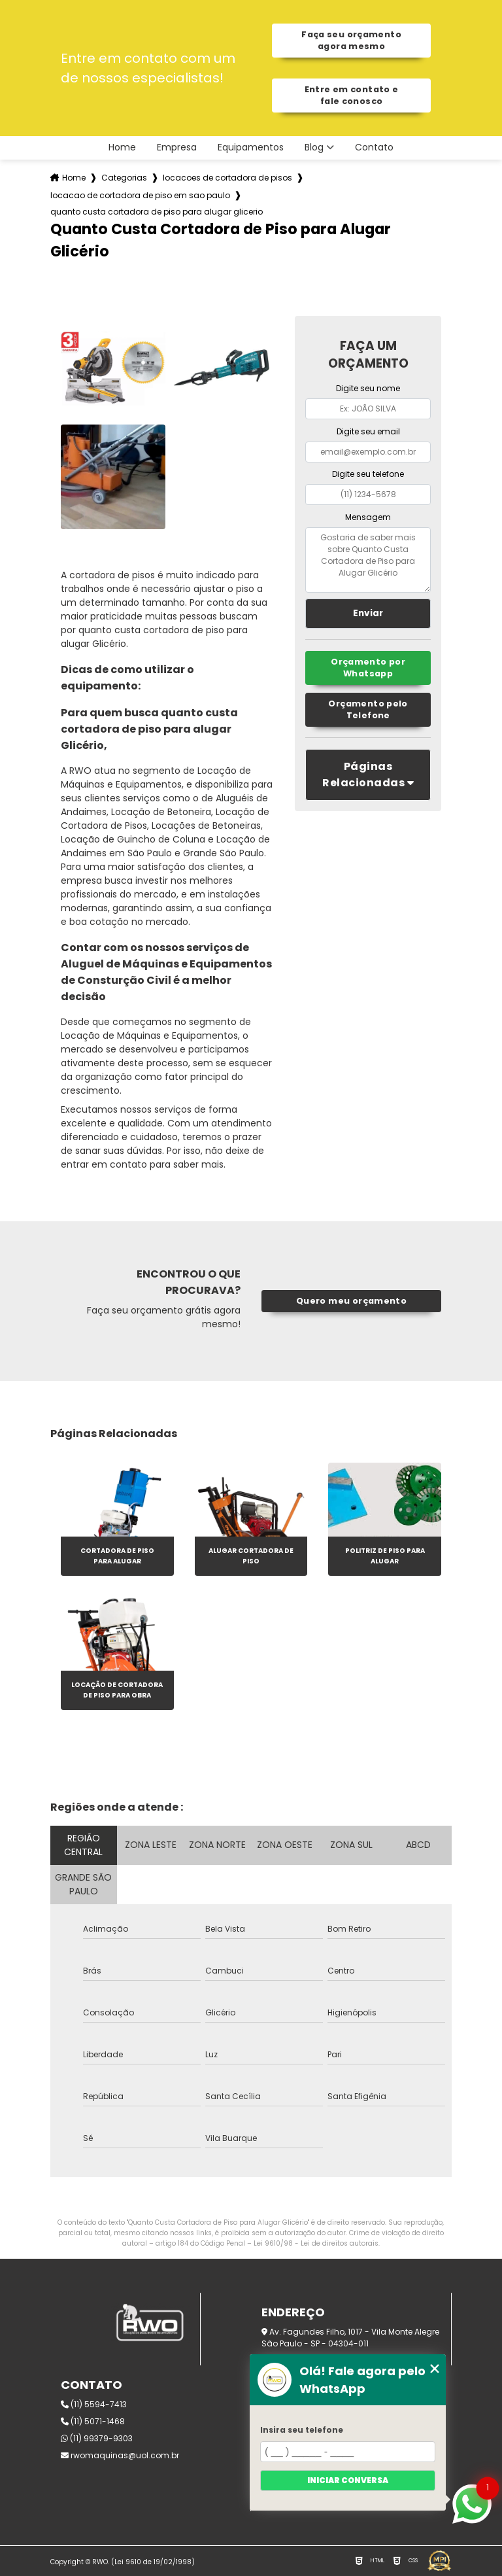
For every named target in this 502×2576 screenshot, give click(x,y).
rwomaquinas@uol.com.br (120, 2455)
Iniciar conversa (347, 2480)
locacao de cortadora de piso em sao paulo (140, 195)
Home (122, 147)
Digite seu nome (368, 388)
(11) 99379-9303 (97, 2438)
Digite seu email (368, 431)
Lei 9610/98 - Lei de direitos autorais (316, 2243)
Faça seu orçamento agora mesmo (351, 40)
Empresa (177, 147)
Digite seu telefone (368, 473)
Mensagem (368, 517)
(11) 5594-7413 (94, 2404)
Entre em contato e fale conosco (352, 95)
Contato (374, 147)
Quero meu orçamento (351, 1300)
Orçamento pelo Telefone (367, 709)
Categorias (124, 177)
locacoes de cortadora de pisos (227, 177)
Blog (314, 147)
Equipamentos (251, 147)
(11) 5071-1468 (93, 2421)
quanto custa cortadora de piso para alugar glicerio (156, 211)
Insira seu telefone (301, 2429)
